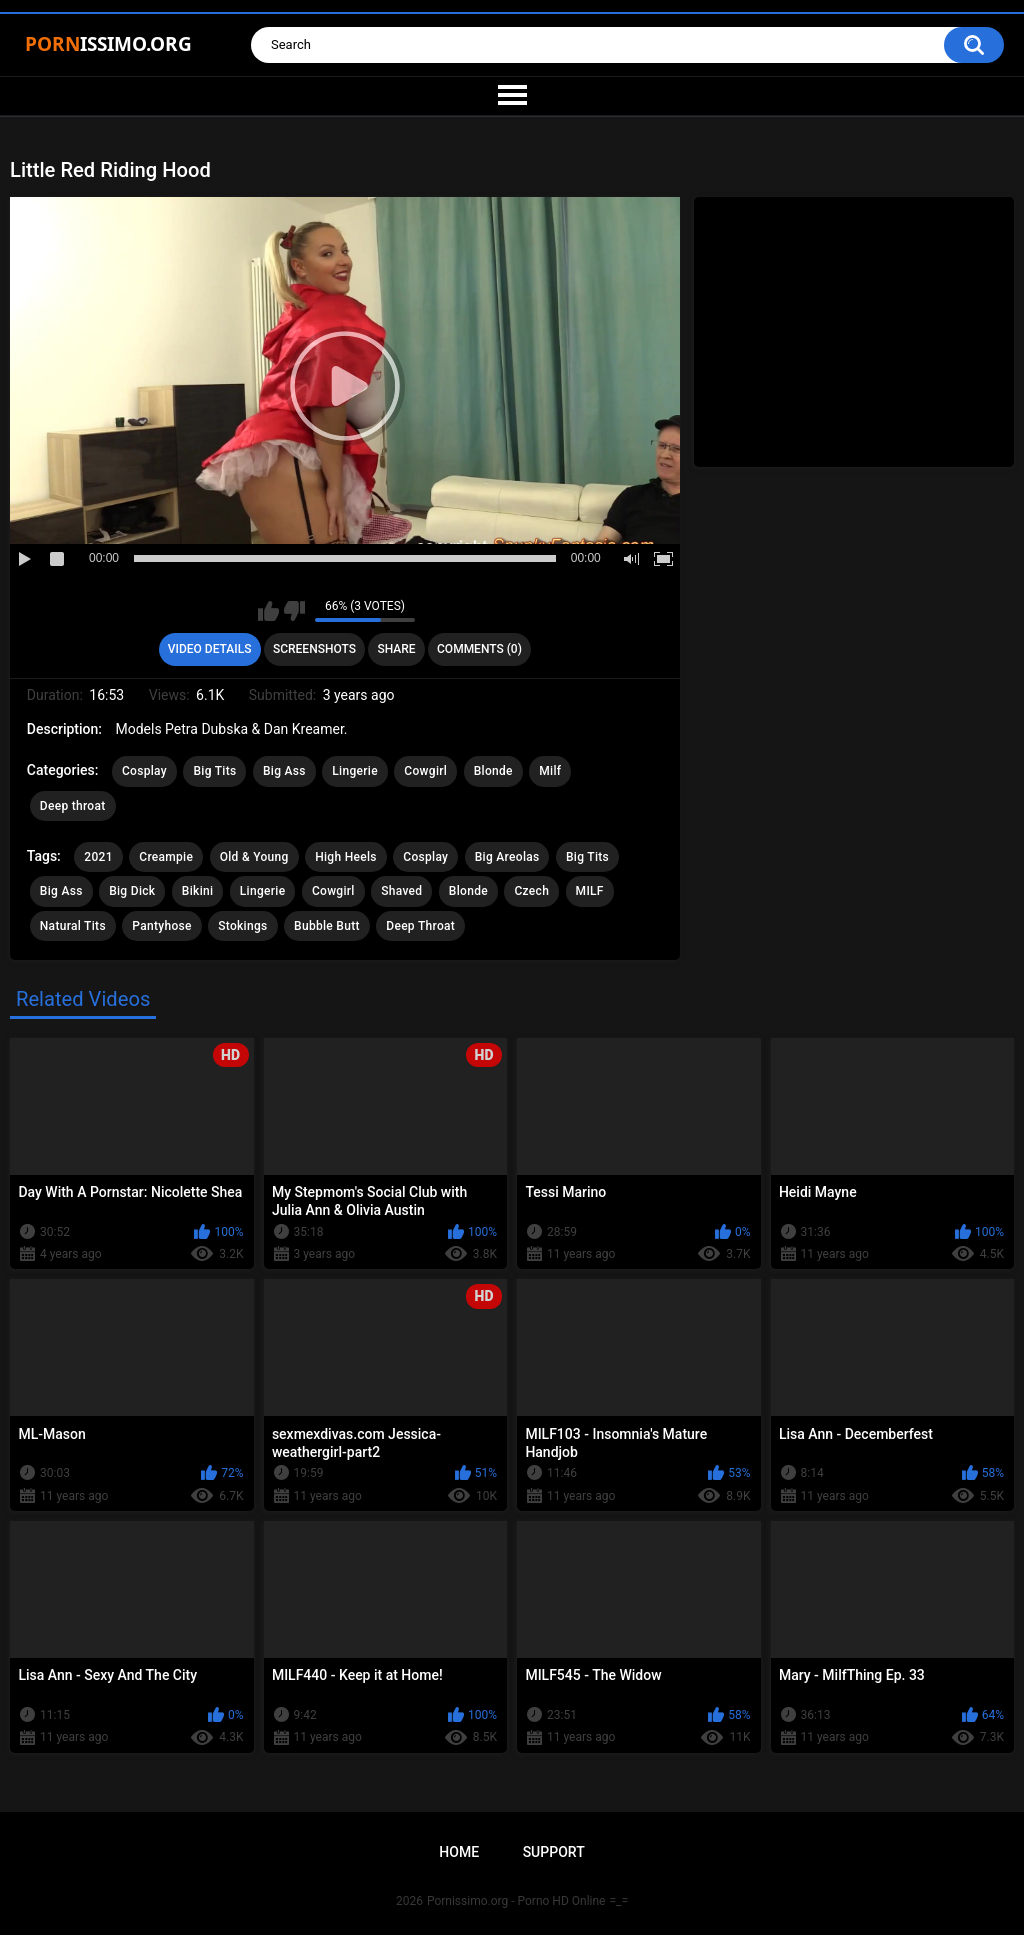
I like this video (268, 611)
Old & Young (254, 857)
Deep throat (73, 806)
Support (554, 1852)
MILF (590, 891)
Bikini (198, 891)
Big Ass (284, 771)
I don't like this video (294, 611)
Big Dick (132, 891)
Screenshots (314, 649)
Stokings (242, 926)
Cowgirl (425, 771)
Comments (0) (479, 649)
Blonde (493, 771)
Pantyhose (161, 926)
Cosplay (144, 771)
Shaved (401, 891)
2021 (98, 857)
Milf (550, 771)
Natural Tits (73, 926)
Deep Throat (420, 926)
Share (396, 649)
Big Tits (214, 771)
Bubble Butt (327, 926)
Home (459, 1852)
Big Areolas (507, 857)
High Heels (346, 857)
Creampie (166, 857)
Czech (531, 891)
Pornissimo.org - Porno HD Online (516, 1901)
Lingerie (355, 771)
